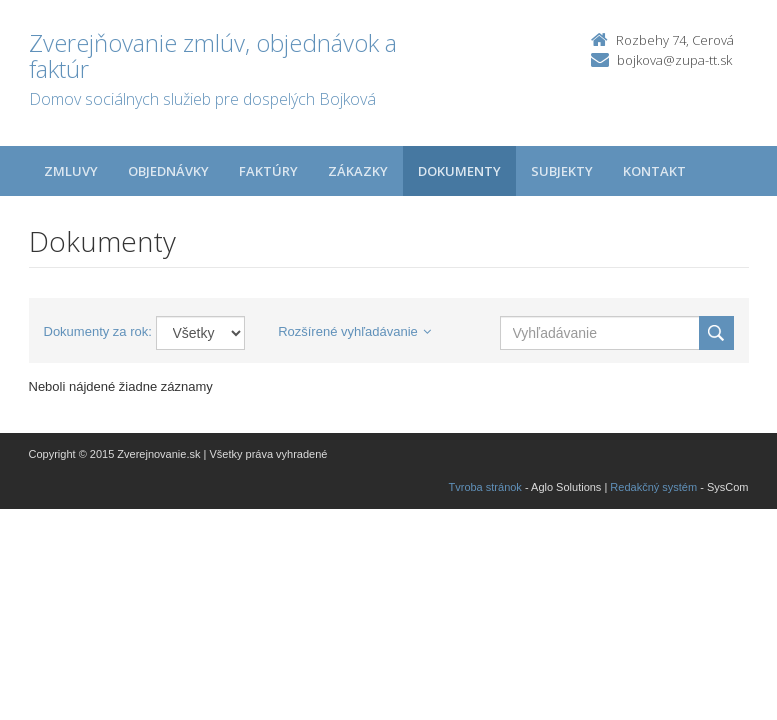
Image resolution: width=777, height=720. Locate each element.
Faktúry (268, 171)
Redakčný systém (653, 487)
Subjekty (562, 171)
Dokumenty (459, 171)
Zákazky (358, 171)
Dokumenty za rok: (98, 331)
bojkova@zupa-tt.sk (674, 60)
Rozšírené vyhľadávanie (354, 331)
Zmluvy (71, 171)
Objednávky (168, 171)
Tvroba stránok (485, 487)
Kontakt (654, 171)
